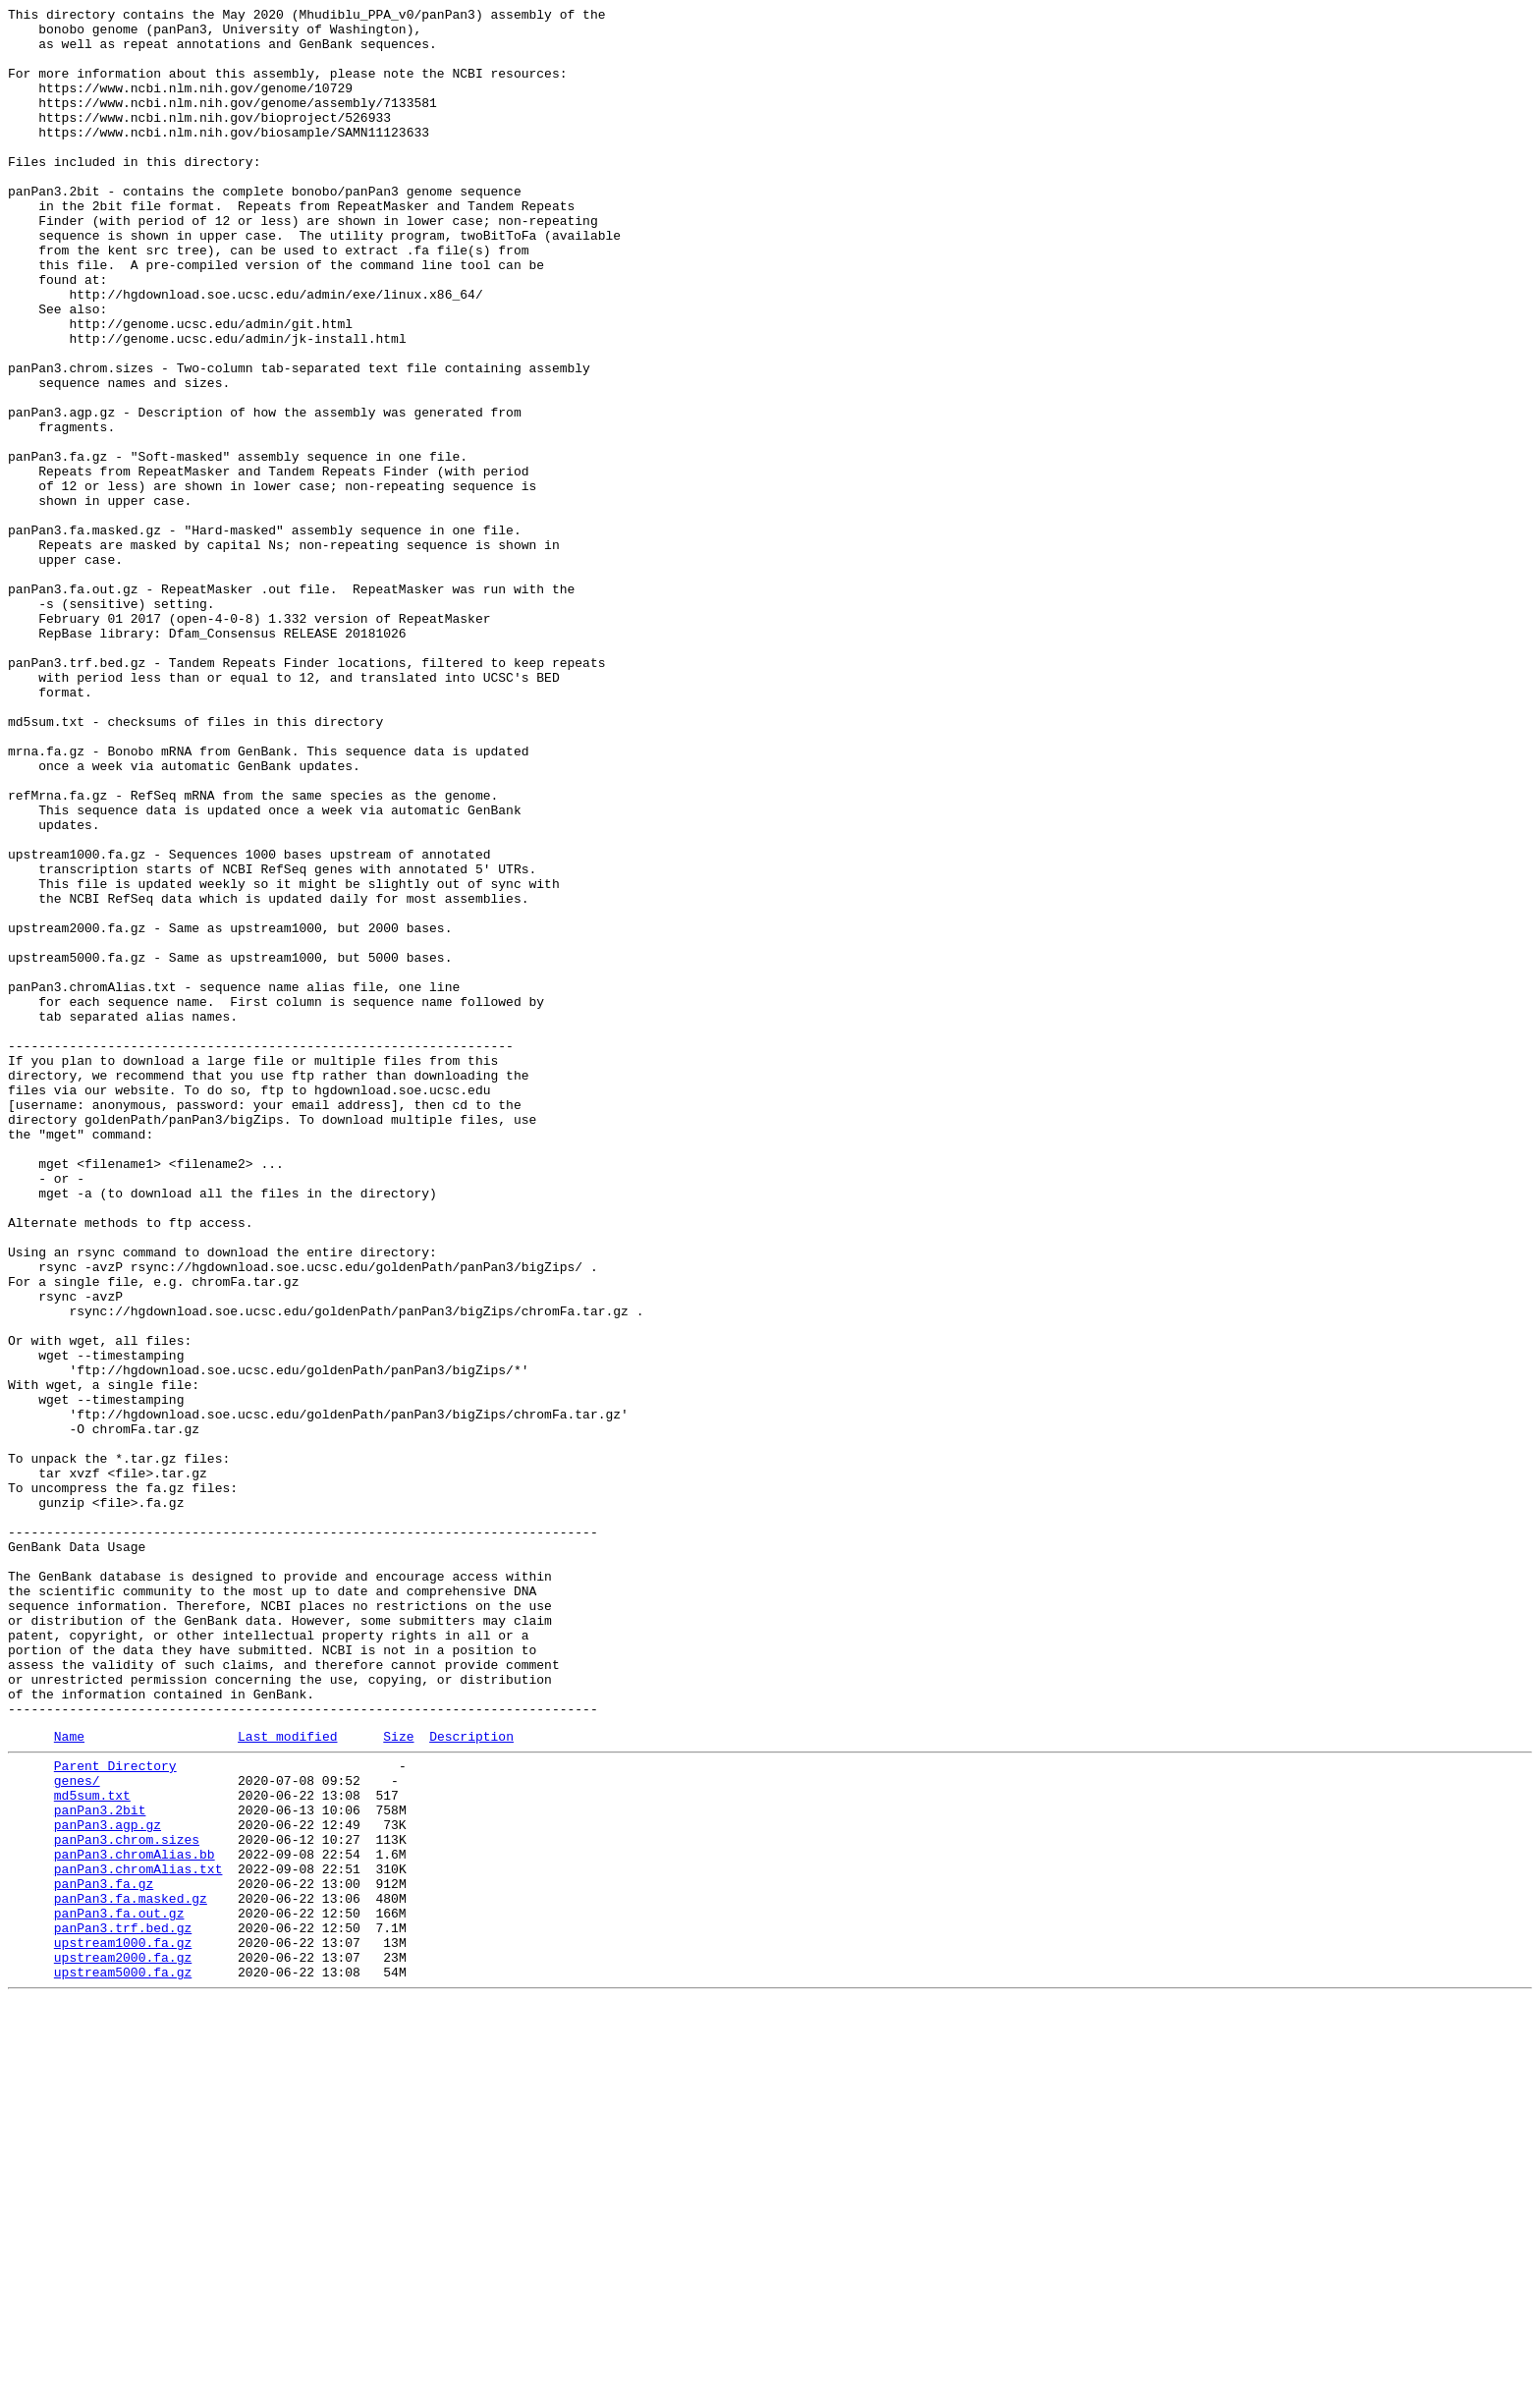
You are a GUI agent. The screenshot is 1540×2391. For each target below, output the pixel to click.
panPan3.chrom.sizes (126, 2201)
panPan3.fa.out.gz (119, 2290)
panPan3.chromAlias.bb (134, 2219)
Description (471, 2080)
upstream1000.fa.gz (123, 2325)
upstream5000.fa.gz (123, 2360)
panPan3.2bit (100, 2166)
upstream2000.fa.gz (123, 2343)
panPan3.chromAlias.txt (138, 2237)
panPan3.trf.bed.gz (123, 2307)
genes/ (77, 2131)
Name (69, 2080)
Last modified (287, 2080)
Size (398, 2080)
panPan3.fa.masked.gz (130, 2272)
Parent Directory (115, 2113)
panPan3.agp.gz (107, 2184)
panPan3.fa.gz (103, 2254)
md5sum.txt (92, 2148)
